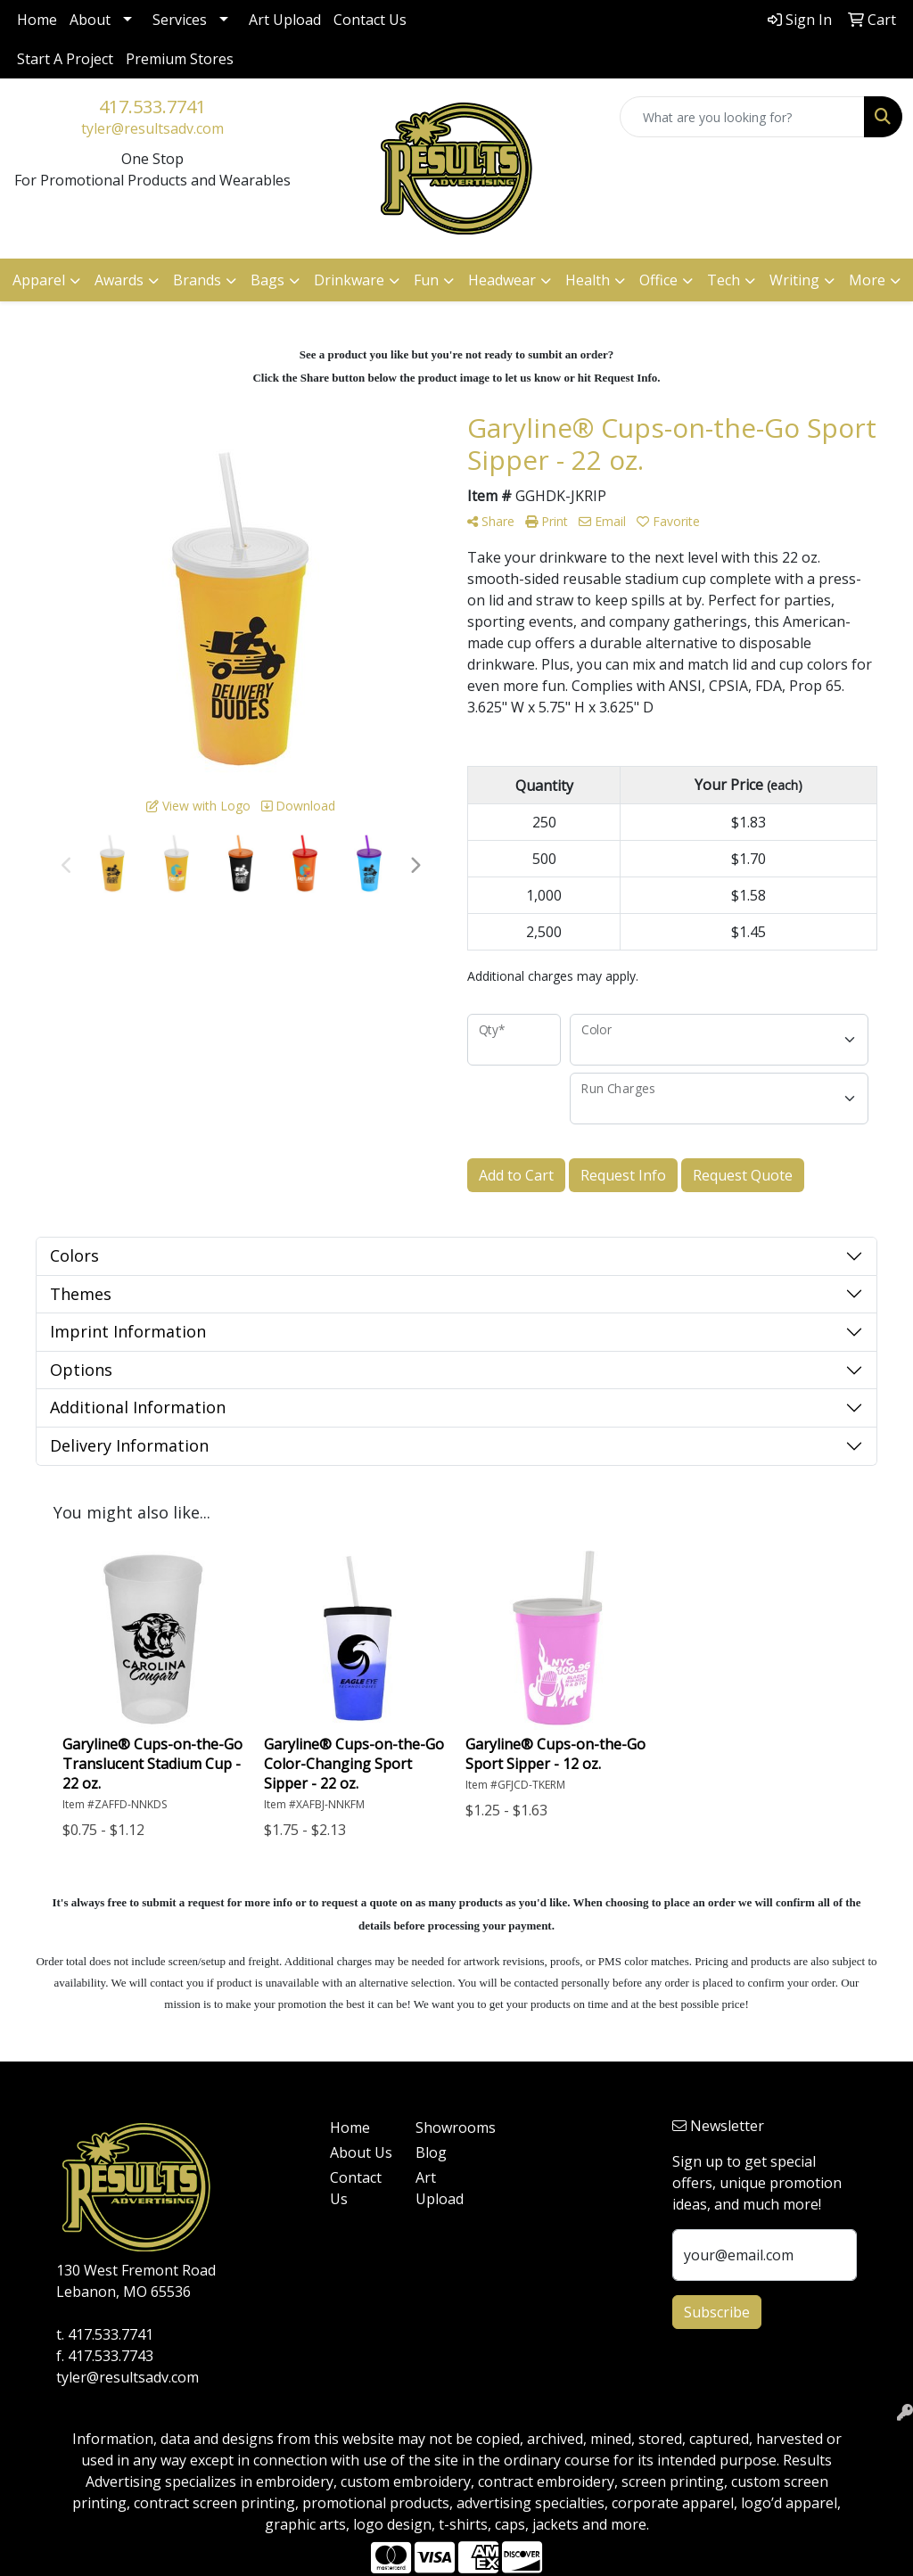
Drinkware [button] (349, 280)
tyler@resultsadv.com (152, 128)
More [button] (867, 280)
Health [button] (587, 280)
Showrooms (447, 2127)
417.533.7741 (152, 107)
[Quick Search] (742, 116)
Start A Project (65, 59)
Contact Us (370, 19)
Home (37, 19)
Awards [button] (119, 280)
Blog (431, 2152)
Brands (197, 280)
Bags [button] (267, 280)
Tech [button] (723, 280)
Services (179, 19)
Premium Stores (180, 59)
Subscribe (717, 2312)
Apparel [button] (38, 280)
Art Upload (285, 19)
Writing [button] (794, 280)
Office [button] (658, 280)
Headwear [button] (502, 280)
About (90, 19)
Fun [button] (426, 280)
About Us (361, 2152)
